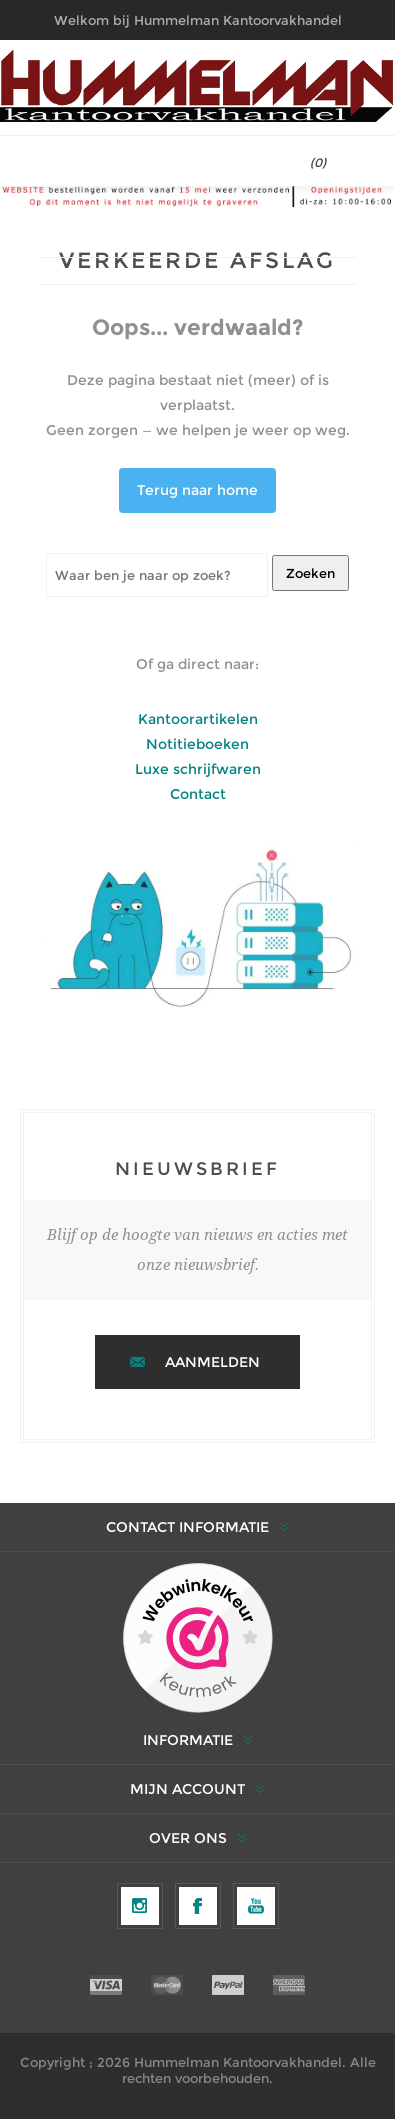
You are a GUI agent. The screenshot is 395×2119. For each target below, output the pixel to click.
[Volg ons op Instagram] (140, 1906)
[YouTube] (256, 1906)
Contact (198, 794)
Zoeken (310, 573)
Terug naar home (197, 490)
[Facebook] (198, 1906)
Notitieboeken (197, 744)
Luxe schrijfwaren (198, 769)
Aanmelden (212, 1362)
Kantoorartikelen (198, 719)
